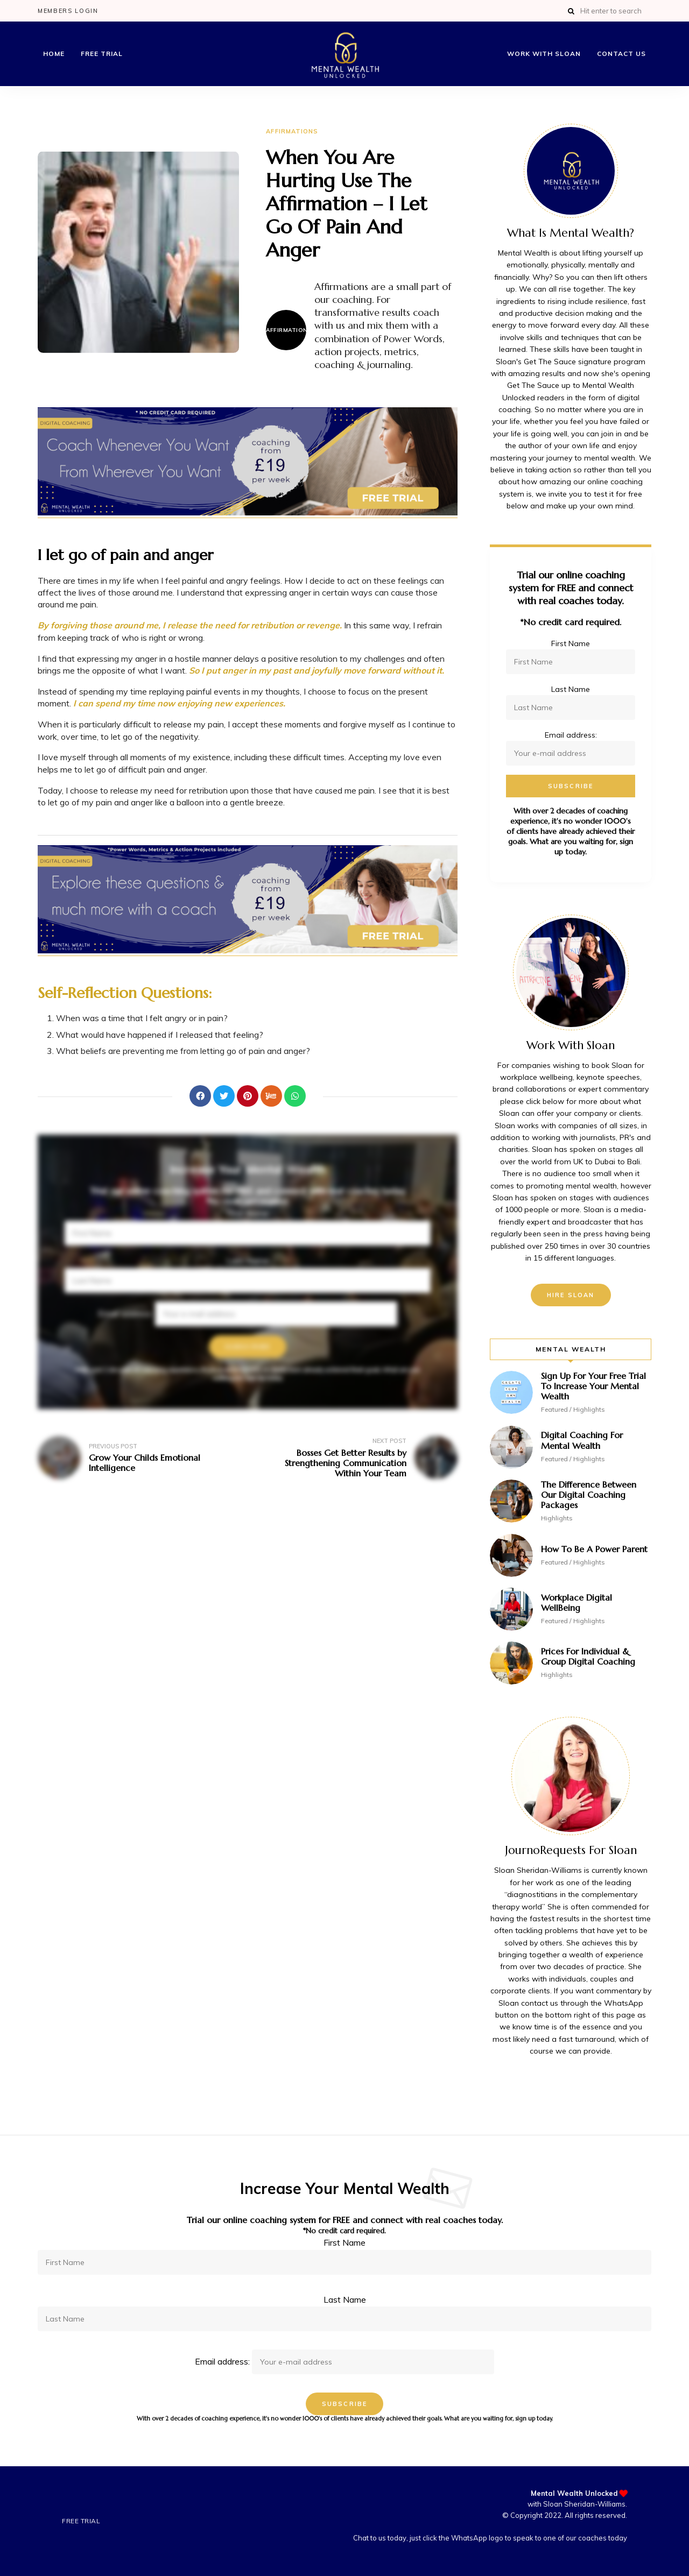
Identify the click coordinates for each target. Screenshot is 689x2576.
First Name (248, 1213)
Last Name (248, 1260)
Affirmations (292, 131)
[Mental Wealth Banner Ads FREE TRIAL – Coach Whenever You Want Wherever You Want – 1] (248, 512)
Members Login (68, 11)
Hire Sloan (571, 1295)
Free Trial (102, 53)
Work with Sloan (544, 53)
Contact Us (621, 53)
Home (54, 53)
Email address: (247, 1313)
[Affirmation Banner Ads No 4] (248, 950)
